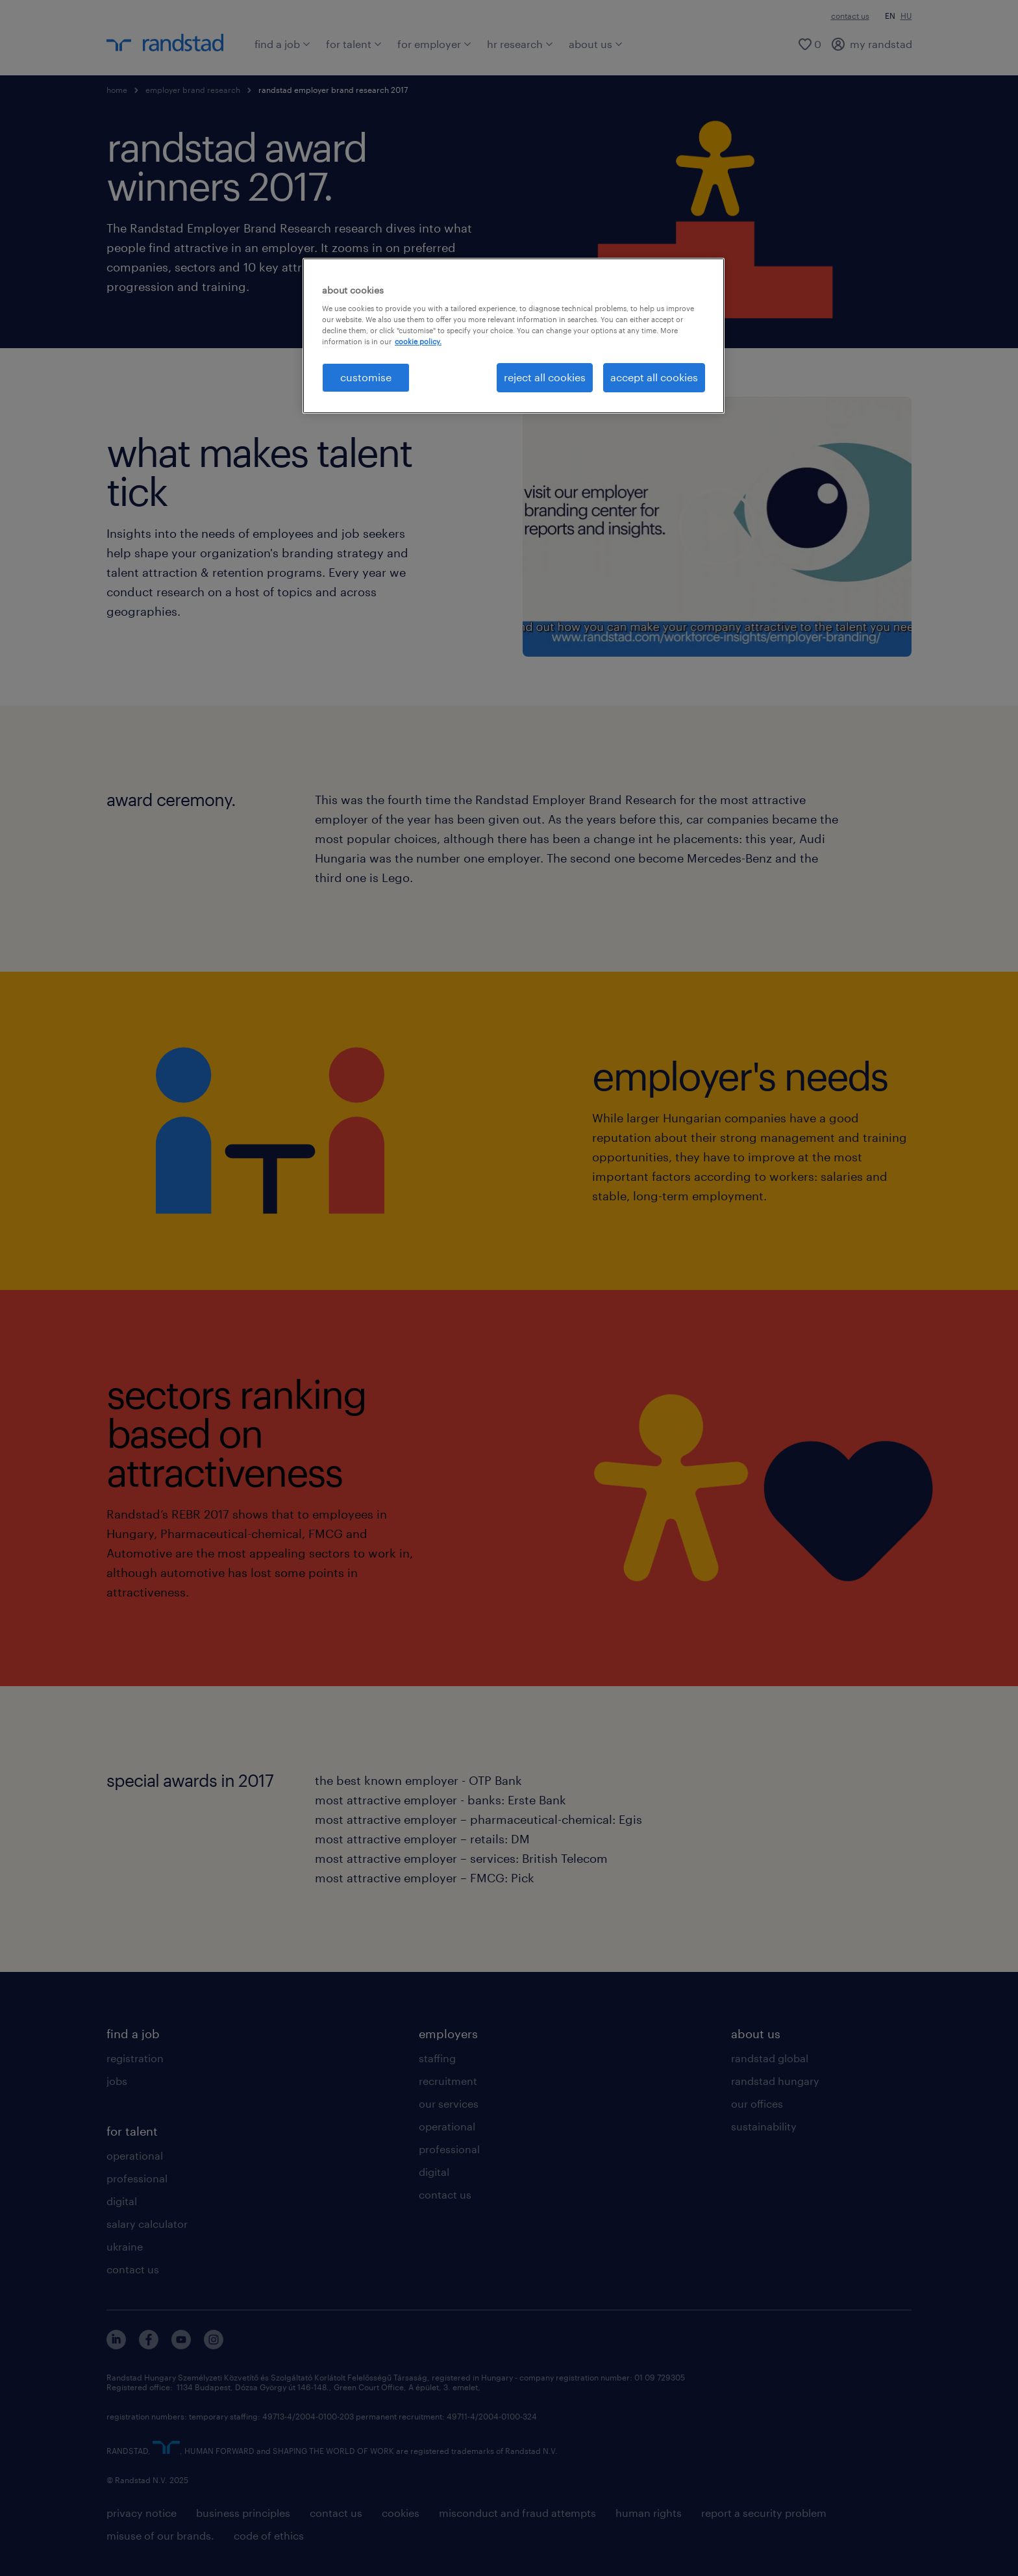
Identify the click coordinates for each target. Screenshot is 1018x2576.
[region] (514, 336)
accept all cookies (654, 377)
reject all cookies (545, 377)
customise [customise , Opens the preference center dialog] (365, 377)
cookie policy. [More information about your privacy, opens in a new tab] (418, 341)
